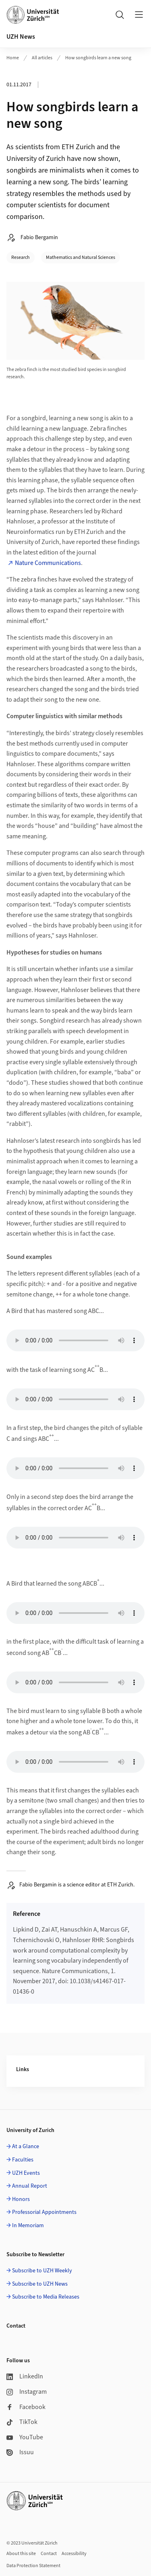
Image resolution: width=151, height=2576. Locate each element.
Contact (49, 2553)
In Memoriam (28, 2226)
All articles (42, 57)
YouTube (24, 2437)
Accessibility (74, 2553)
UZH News (20, 36)
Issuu (20, 2452)
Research (20, 257)
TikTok (21, 2422)
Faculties (22, 2160)
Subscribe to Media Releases (45, 2297)
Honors (21, 2199)
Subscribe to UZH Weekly (42, 2271)
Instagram (26, 2391)
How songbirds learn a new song (98, 57)
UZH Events (26, 2173)
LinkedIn (24, 2376)
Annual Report (29, 2186)
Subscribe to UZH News (40, 2284)
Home (12, 57)
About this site (21, 2553)
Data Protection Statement (33, 2565)
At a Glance (25, 2146)
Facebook (26, 2407)
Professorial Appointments (44, 2212)
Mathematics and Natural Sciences (80, 257)
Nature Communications (48, 563)
